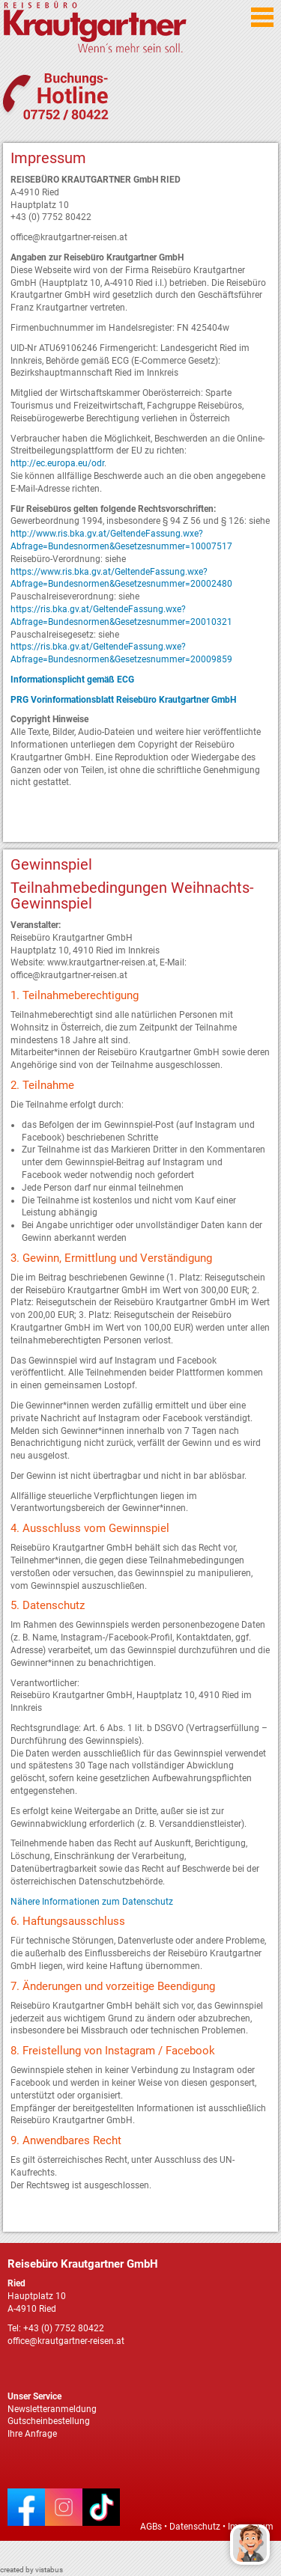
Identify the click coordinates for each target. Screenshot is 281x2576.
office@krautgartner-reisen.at (65, 2341)
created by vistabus (31, 2570)
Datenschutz (194, 2526)
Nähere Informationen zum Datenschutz (91, 1901)
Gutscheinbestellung (48, 2421)
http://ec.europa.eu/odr (57, 463)
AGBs (151, 2526)
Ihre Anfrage (32, 2434)
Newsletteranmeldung (52, 2409)
